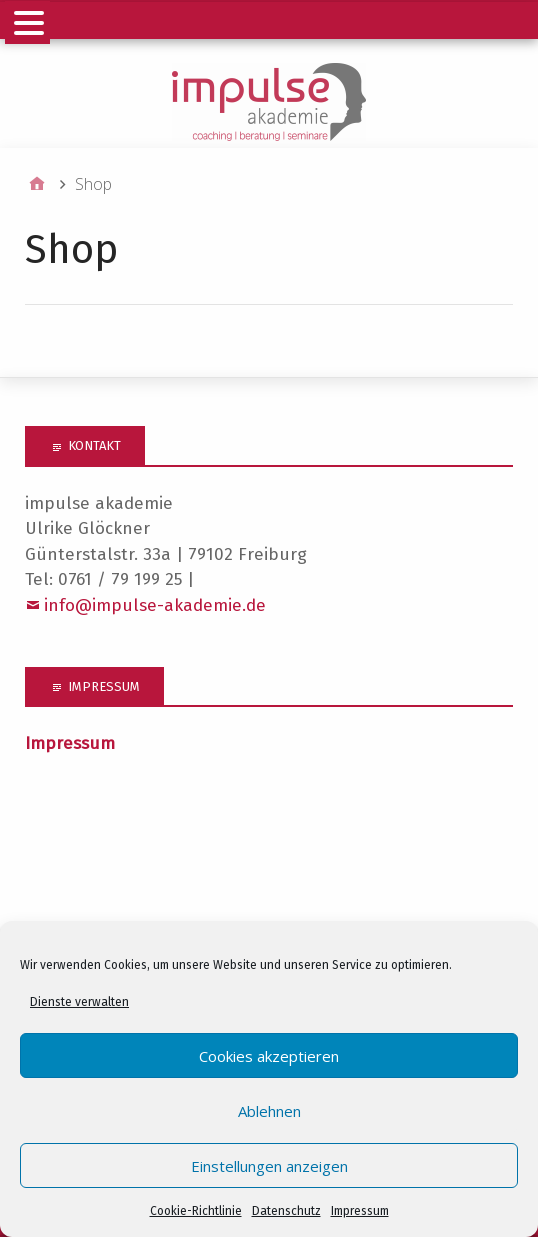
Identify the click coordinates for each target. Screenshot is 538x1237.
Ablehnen (269, 1111)
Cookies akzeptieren (269, 1056)
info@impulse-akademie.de (155, 605)
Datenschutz (286, 1211)
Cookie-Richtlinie (196, 1211)
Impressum (360, 1211)
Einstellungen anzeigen (269, 1166)
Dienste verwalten (79, 1002)
